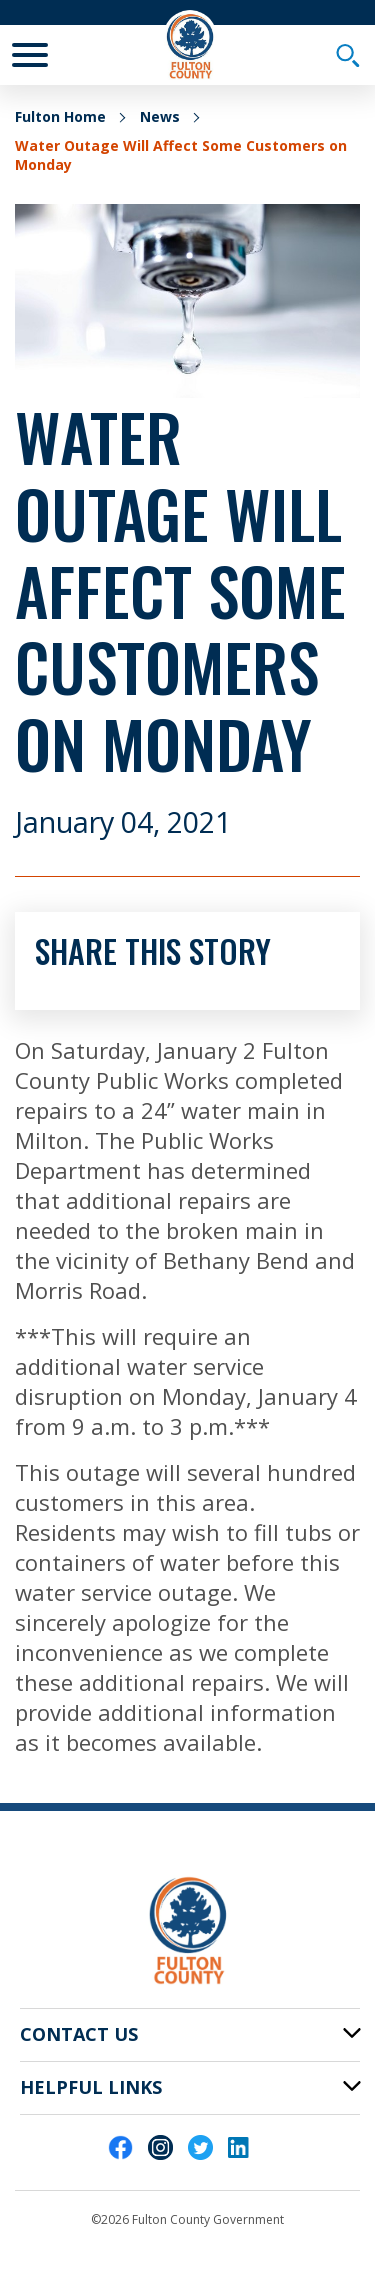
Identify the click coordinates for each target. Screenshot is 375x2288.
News (160, 116)
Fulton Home (60, 116)
